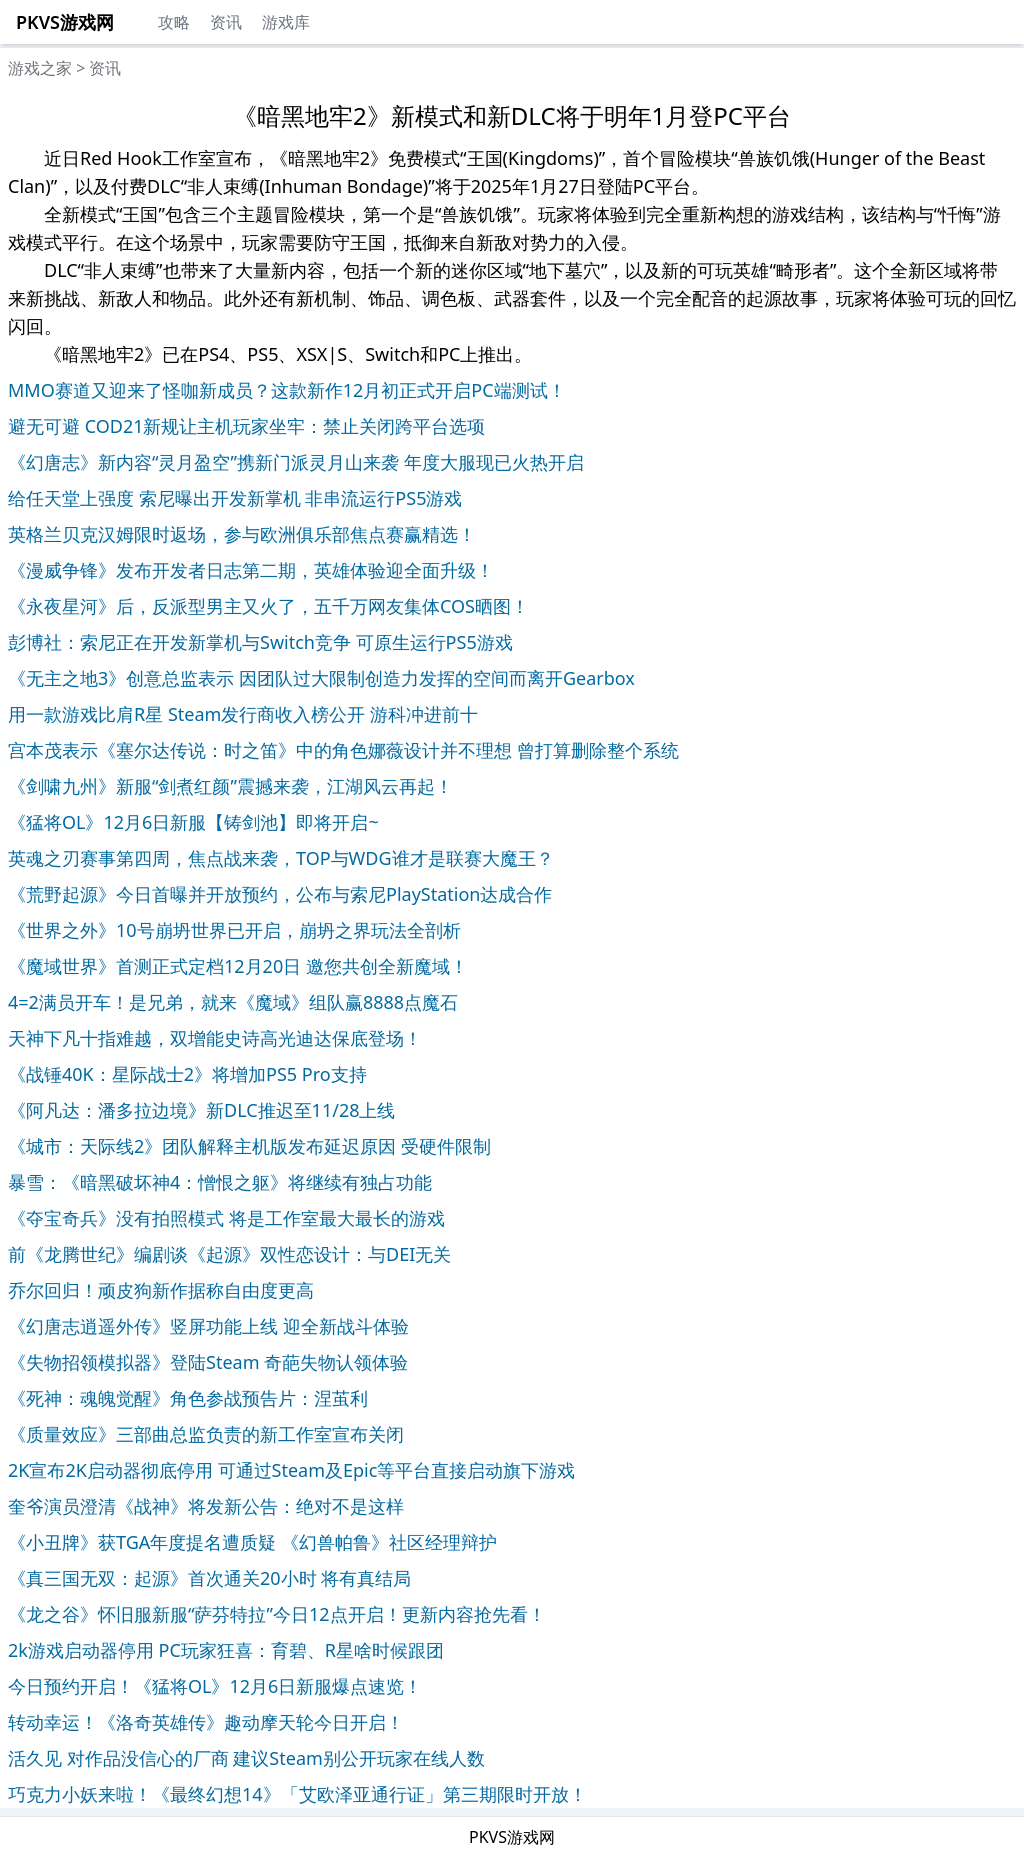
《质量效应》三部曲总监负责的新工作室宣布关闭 (206, 1434)
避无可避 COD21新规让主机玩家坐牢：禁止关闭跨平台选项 (247, 426)
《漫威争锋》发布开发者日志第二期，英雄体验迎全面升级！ (251, 570)
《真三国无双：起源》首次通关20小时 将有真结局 (209, 1578)
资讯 (226, 22)
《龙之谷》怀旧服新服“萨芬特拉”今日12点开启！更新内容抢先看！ (277, 1614)
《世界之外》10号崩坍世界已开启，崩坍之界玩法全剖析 (234, 930)
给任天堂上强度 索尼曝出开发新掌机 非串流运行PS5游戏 (235, 498)
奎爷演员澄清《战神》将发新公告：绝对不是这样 (206, 1506)
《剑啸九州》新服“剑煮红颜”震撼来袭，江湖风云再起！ (230, 786)
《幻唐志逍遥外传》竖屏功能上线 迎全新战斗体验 (208, 1326)
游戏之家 (40, 68)
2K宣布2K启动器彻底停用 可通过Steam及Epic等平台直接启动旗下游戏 (291, 1470)
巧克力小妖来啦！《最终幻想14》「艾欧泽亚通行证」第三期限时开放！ (297, 1794)
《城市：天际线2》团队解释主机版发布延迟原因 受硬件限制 (249, 1146)
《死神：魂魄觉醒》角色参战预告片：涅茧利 (188, 1398)
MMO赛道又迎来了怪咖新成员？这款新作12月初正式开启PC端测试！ (287, 390)
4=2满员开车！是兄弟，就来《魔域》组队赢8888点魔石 (233, 1002)
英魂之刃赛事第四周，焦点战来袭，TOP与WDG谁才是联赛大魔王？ (281, 858)
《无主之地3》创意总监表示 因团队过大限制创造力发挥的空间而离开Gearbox (321, 678)
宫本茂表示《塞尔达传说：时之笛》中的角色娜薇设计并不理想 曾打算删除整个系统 (343, 750)
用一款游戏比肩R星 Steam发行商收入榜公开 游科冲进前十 (243, 714)
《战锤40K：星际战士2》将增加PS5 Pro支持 (187, 1074)
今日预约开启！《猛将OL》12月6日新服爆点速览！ (215, 1686)
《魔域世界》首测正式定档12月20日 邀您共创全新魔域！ (238, 966)
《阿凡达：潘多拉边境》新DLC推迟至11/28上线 (201, 1110)
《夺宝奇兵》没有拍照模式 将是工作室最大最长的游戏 (226, 1218)
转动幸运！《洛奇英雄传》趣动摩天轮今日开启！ (206, 1722)
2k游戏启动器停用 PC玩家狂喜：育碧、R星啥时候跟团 (226, 1650)
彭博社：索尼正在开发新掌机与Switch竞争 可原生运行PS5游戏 (260, 642)
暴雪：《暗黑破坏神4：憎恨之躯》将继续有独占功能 (220, 1182)
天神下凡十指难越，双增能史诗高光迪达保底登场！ (215, 1038)
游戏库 (286, 22)
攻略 (174, 22)
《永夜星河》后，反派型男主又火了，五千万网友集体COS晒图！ (268, 606)
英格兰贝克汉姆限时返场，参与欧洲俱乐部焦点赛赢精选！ (242, 534)
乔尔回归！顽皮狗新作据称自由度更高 (161, 1290)
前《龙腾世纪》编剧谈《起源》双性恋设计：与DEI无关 (229, 1254)
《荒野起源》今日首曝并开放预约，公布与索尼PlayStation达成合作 (280, 894)
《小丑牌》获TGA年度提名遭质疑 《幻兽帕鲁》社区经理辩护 (252, 1542)
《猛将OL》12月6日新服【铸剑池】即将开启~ (193, 822)
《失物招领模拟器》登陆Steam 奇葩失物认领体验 (208, 1362)
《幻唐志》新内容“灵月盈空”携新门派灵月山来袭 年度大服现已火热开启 (296, 462)
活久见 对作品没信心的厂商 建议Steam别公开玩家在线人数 (246, 1758)
